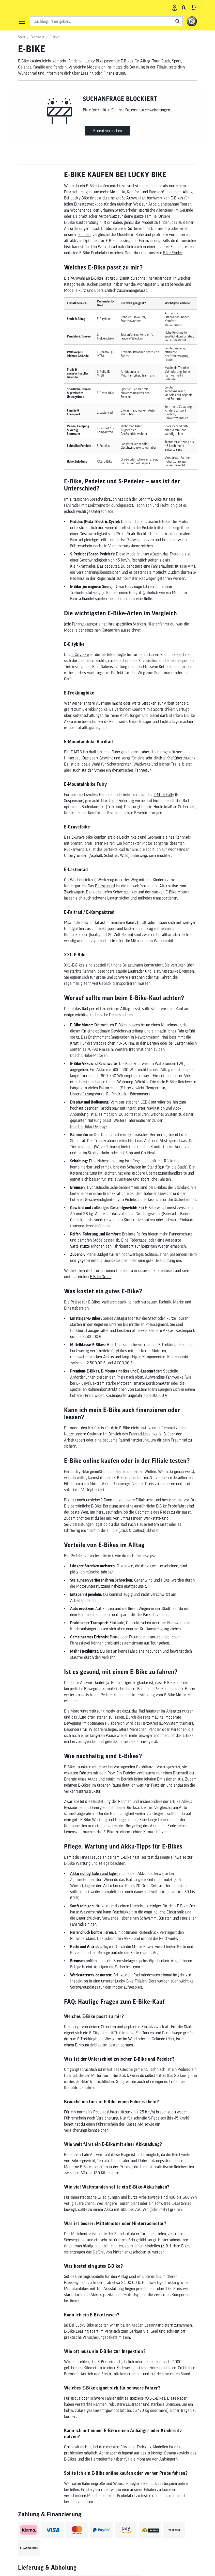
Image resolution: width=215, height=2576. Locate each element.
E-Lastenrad (105, 886)
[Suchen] (178, 21)
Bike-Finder (172, 252)
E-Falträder (146, 922)
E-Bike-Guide (100, 1276)
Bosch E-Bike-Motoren (88, 1055)
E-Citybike (80, 654)
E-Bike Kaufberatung (81, 222)
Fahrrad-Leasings (143, 1434)
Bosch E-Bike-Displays (88, 1126)
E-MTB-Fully (163, 794)
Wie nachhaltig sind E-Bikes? (103, 1756)
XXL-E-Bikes (74, 965)
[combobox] (106, 21)
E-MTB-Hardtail (83, 752)
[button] (22, 21)
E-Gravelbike (82, 837)
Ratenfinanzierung (133, 1440)
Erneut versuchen (107, 130)
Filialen (85, 234)
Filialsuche (144, 1500)
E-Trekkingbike (94, 709)
